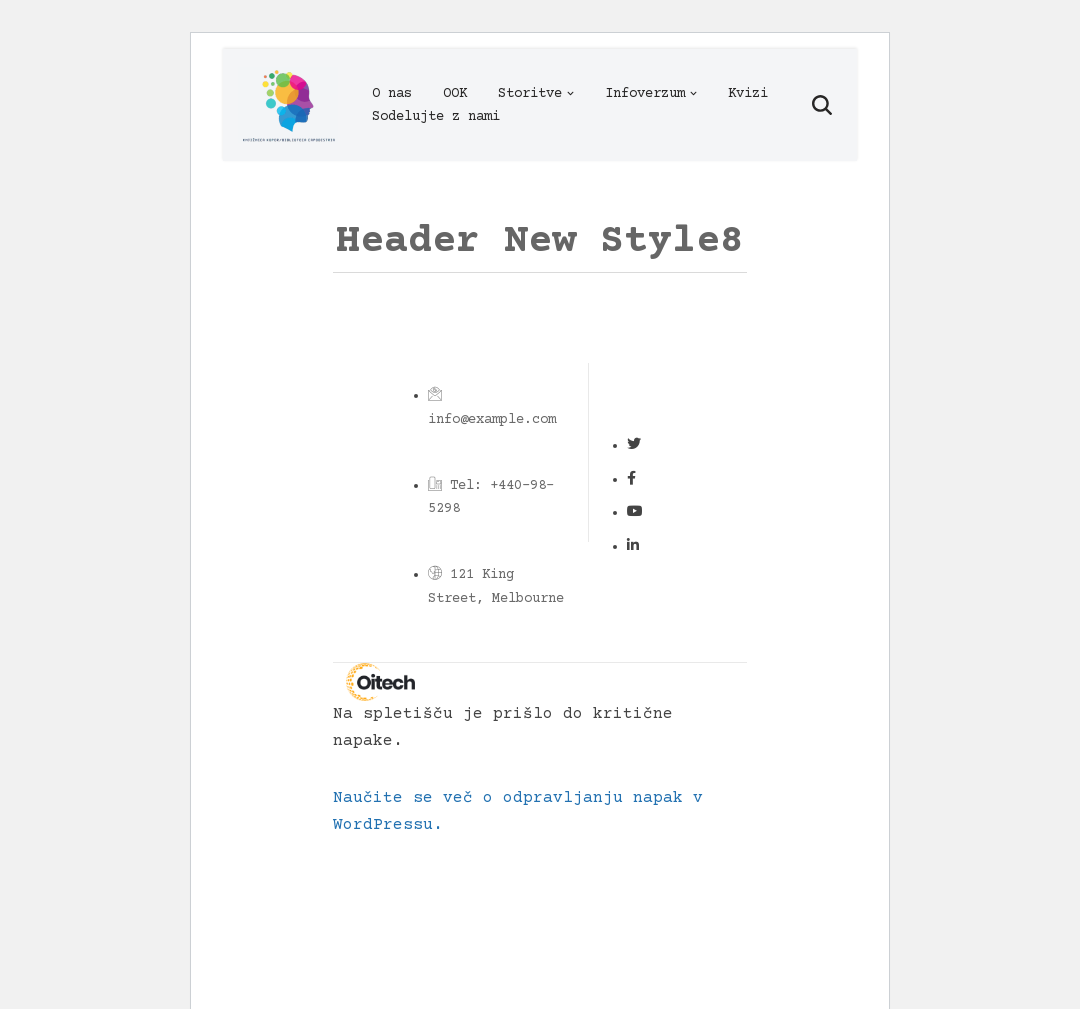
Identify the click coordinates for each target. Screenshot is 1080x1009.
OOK (455, 94)
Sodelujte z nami (436, 117)
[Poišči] (822, 105)
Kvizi (748, 94)
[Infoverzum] (288, 105)
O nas (392, 94)
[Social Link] (634, 446)
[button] (570, 93)
